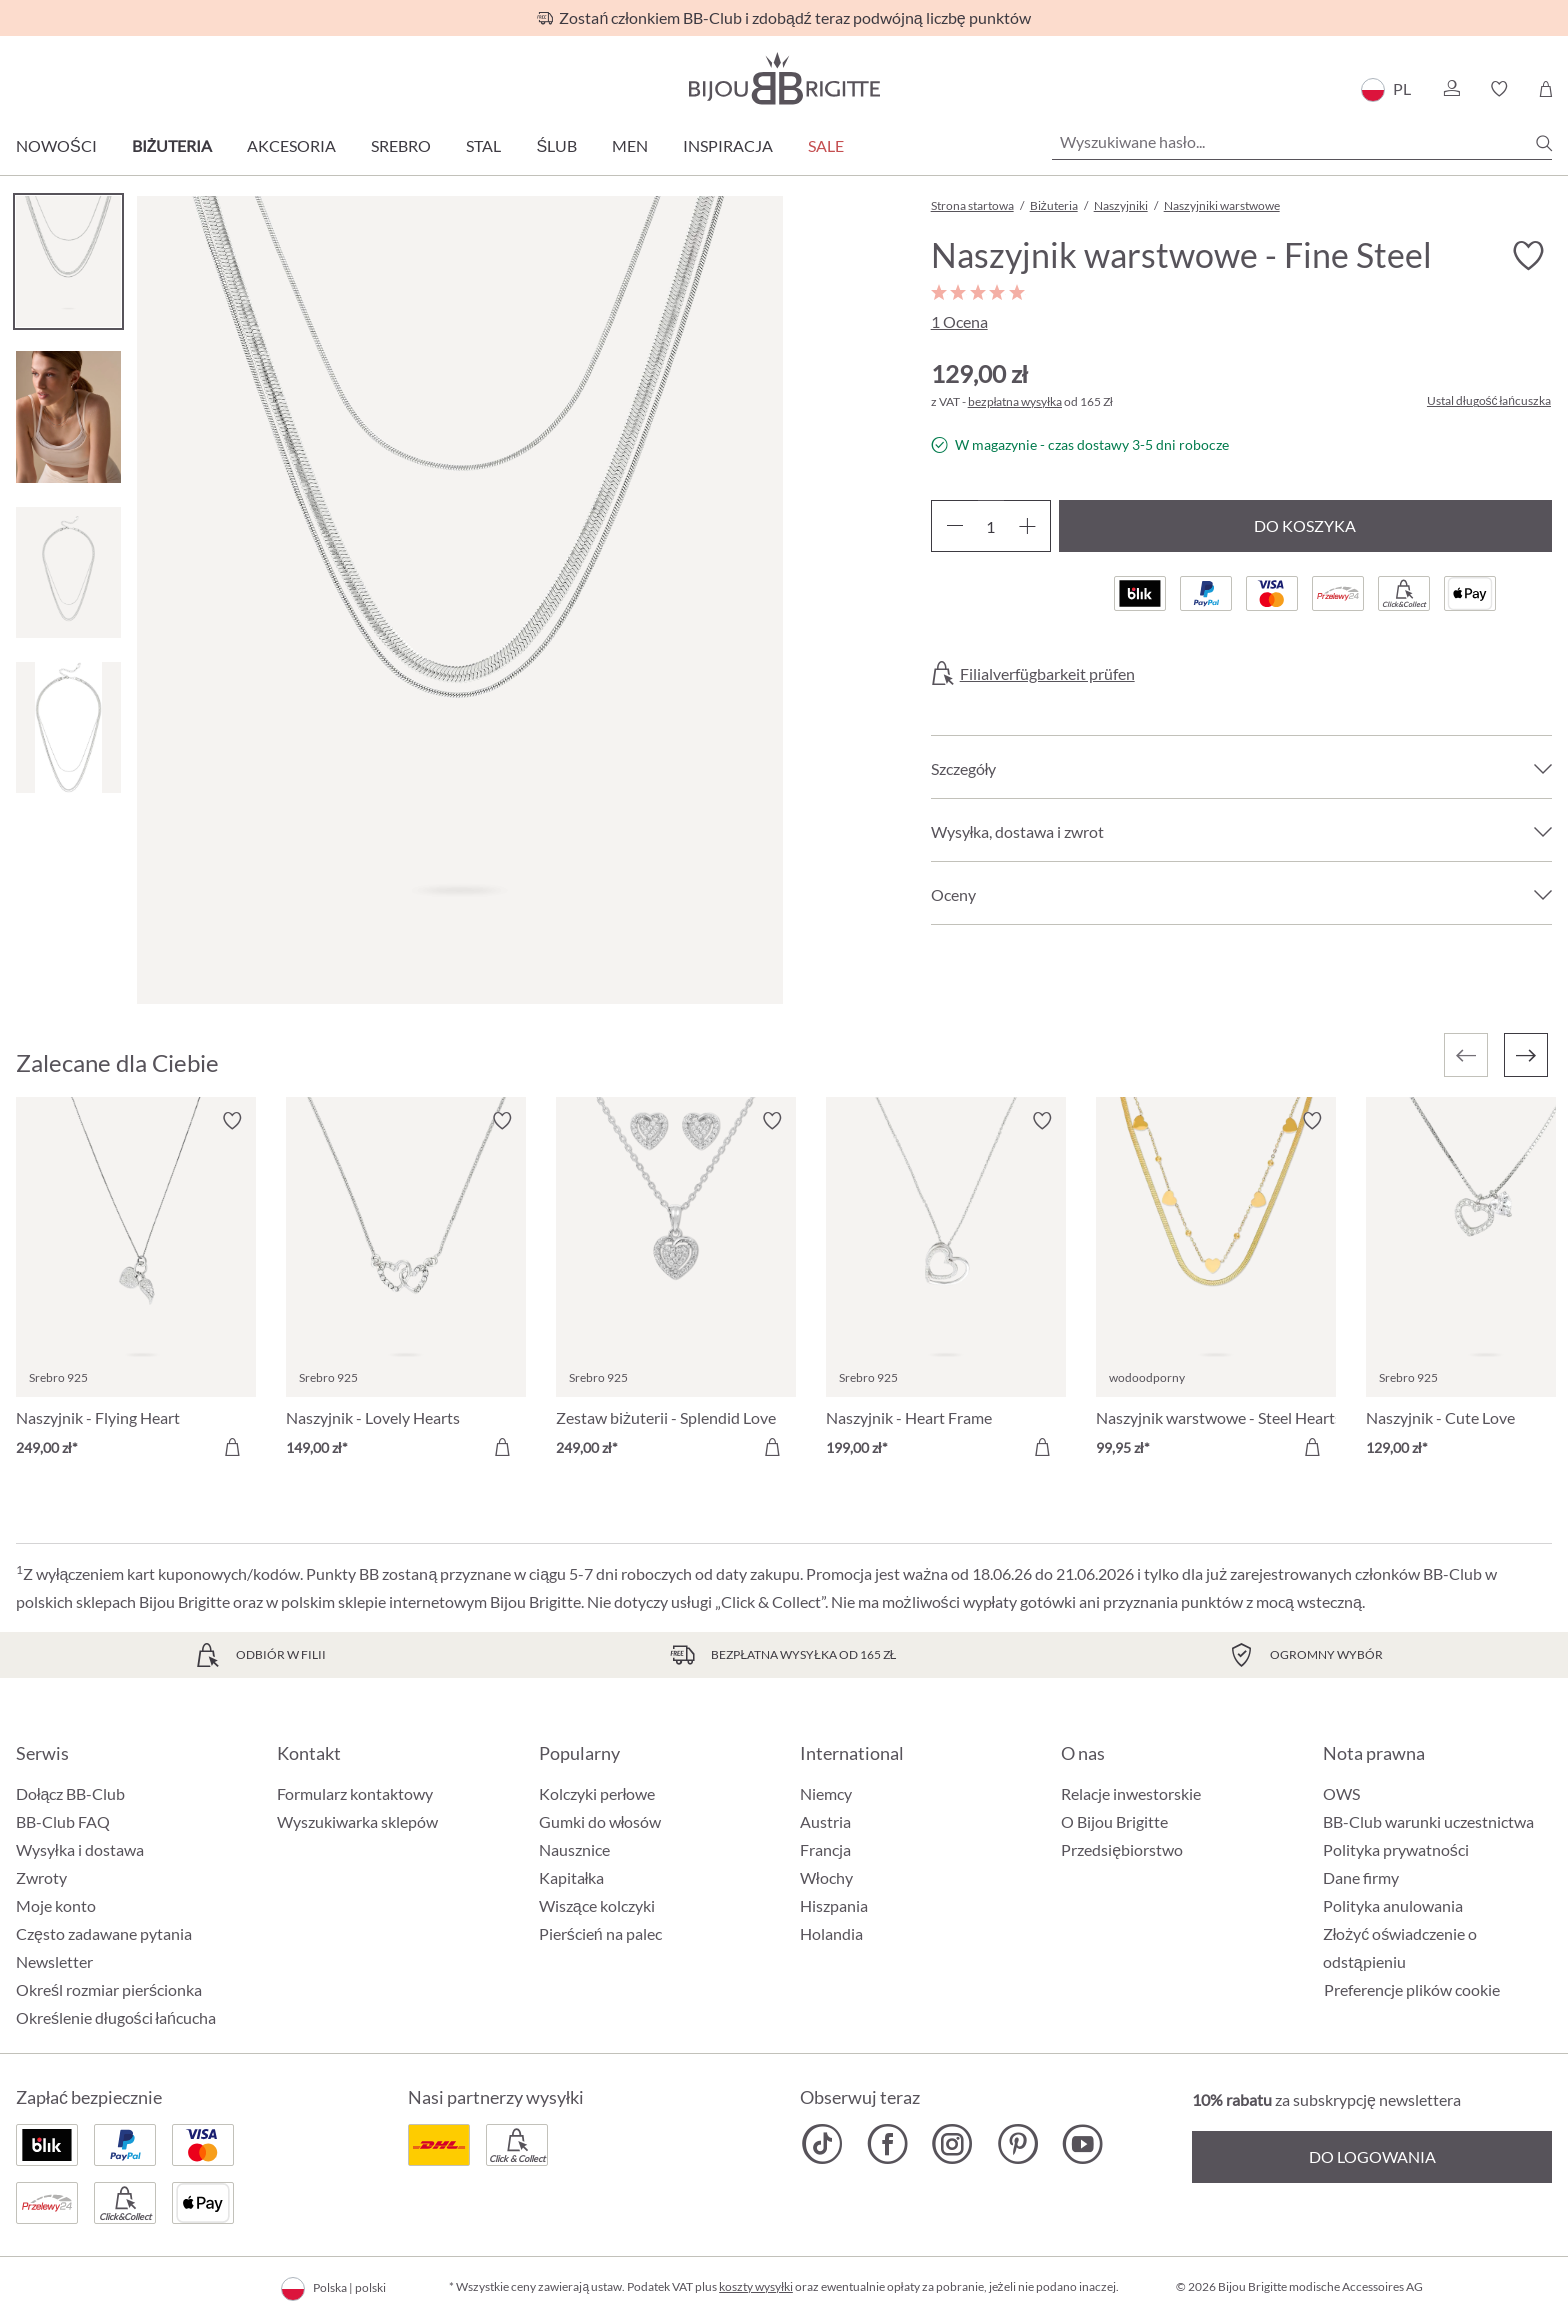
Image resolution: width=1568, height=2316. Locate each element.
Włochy (826, 1877)
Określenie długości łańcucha (116, 2017)
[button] (1451, 89)
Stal (483, 145)
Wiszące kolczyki (597, 1905)
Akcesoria (291, 145)
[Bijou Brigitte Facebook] (887, 2144)
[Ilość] (991, 526)
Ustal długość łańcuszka (1489, 401)
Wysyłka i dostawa (80, 1849)
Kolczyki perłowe (597, 1793)
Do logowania (1372, 2156)
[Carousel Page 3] (68, 572)
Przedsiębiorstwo (1122, 1849)
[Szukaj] (1544, 143)
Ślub (556, 145)
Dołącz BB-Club (70, 1793)
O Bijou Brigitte (1114, 1821)
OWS (1341, 1793)
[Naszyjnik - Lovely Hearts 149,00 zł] (406, 1287)
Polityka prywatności (1396, 1849)
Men (630, 145)
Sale (826, 145)
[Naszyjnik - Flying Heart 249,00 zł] (136, 1287)
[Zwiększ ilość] (1027, 526)
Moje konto (56, 1905)
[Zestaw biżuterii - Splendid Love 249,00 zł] (676, 1287)
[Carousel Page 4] (68, 727)
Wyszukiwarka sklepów (357, 1821)
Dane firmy (1361, 1877)
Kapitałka (572, 1877)
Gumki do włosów (600, 1821)
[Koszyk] (1545, 89)
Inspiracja (728, 145)
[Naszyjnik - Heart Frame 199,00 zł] (946, 1287)
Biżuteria (172, 145)
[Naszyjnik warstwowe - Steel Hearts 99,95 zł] (1216, 1287)
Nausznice (574, 1849)
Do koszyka (1305, 525)
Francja (825, 1849)
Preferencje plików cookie (1412, 1990)
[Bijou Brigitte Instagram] (952, 2144)
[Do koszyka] (232, 1447)
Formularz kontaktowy (355, 1793)
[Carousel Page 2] (68, 416)
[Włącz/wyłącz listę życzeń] (1528, 256)
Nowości (56, 145)
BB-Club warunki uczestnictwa (1428, 1821)
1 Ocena (959, 321)
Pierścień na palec (600, 1933)
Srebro (401, 145)
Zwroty (41, 1877)
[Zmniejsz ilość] (954, 526)
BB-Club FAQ (63, 1821)
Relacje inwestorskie (1131, 1793)
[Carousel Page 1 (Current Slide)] (68, 261)
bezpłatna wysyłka (1015, 401)
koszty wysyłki (756, 2286)
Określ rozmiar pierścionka (109, 1989)
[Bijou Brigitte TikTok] (822, 2144)
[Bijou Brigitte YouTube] (1082, 2144)
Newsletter (54, 1961)
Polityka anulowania (1393, 1905)
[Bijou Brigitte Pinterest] (1017, 2144)
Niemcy (826, 1793)
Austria (825, 1821)
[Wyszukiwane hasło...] (1302, 142)
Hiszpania (834, 1905)
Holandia (831, 1933)
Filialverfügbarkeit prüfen (1047, 674)
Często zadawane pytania (104, 1933)
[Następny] (1526, 1055)
